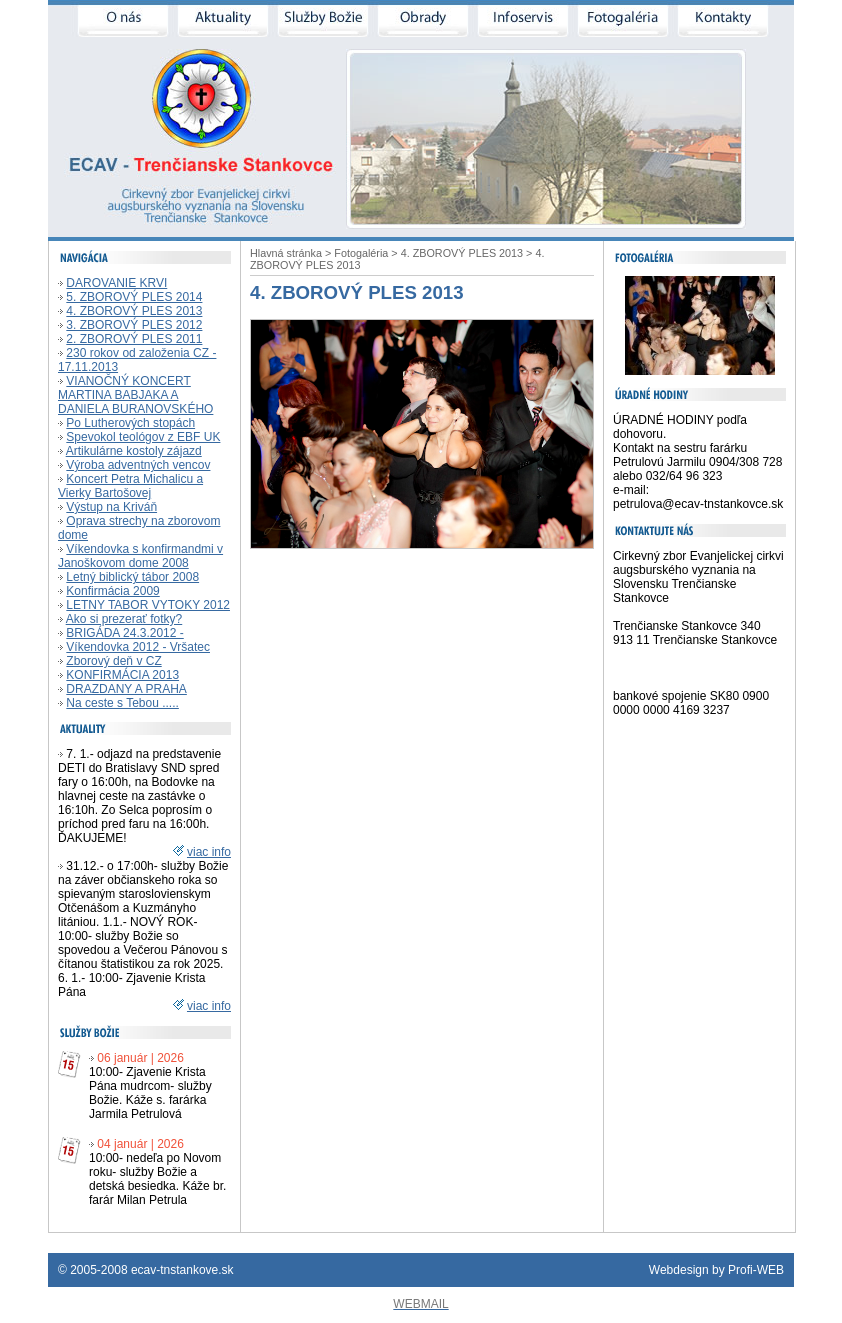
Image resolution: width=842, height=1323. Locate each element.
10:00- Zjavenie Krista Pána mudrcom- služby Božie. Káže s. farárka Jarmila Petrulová (150, 1093)
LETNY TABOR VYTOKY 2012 (148, 605)
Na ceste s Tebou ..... (122, 703)
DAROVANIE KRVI (116, 283)
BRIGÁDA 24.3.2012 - (124, 633)
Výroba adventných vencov (138, 465)
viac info (209, 852)
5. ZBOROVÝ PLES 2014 (134, 297)
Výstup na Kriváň (111, 507)
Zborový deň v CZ (113, 661)
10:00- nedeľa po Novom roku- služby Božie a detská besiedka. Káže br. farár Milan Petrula (157, 1179)
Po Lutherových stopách (130, 423)
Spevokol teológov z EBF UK (143, 437)
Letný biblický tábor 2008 (132, 577)
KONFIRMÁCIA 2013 (122, 675)
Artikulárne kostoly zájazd (134, 451)
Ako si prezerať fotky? (124, 619)
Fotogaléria (361, 253)
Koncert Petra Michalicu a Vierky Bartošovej (130, 486)
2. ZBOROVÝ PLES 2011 (134, 339)
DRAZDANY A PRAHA (126, 689)
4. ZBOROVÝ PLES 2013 (134, 311)
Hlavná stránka (286, 253)
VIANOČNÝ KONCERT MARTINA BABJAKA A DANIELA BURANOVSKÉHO (135, 395)
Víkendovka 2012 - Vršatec (138, 647)
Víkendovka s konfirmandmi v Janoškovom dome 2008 (140, 556)
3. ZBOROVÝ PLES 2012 (134, 325)
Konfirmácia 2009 (112, 591)
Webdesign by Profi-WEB (716, 1270)
